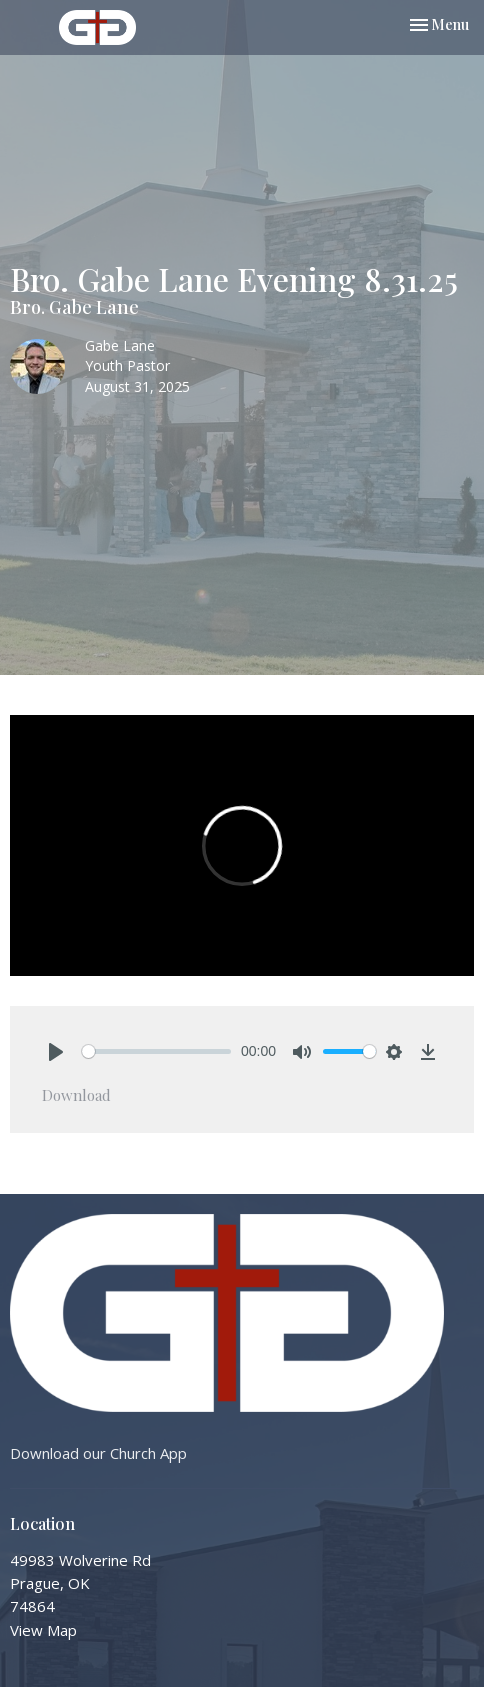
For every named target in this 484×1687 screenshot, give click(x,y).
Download (76, 1095)
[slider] (156, 1051)
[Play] (56, 1052)
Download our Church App (98, 1453)
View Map (43, 1630)
